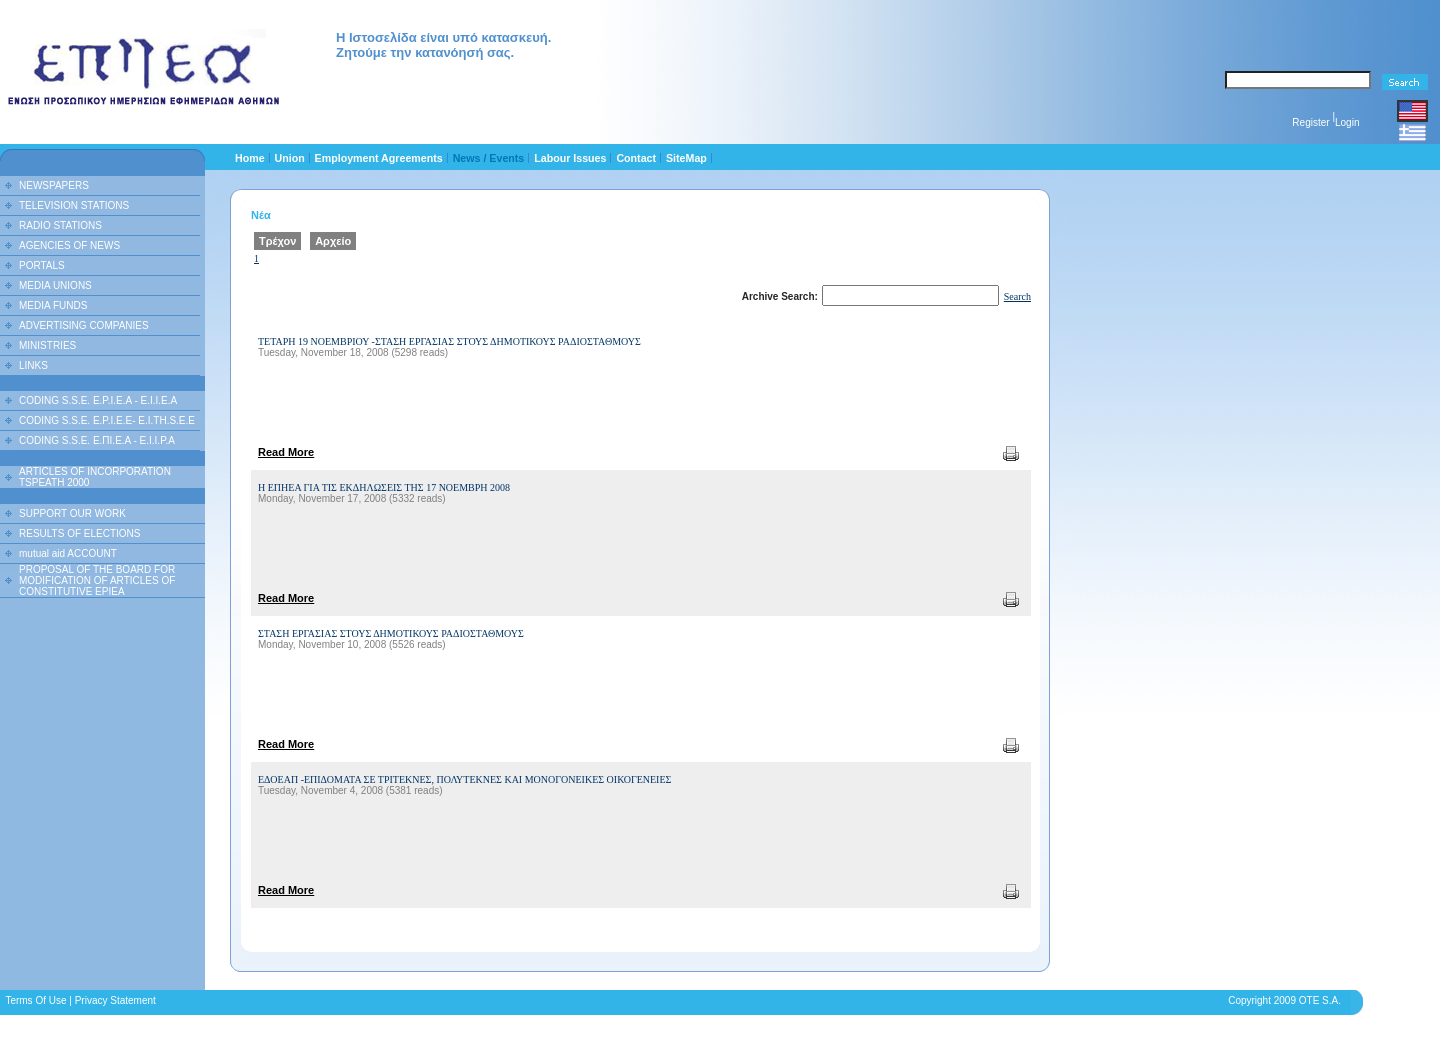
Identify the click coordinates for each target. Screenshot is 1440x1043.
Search (1017, 296)
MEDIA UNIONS (55, 285)
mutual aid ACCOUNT (68, 553)
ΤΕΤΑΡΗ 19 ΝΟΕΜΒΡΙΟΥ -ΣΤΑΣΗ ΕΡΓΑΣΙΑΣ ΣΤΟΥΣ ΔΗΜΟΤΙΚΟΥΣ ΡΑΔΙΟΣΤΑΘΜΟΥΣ (449, 341)
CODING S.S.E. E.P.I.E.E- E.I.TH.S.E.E (107, 420)
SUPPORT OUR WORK (72, 513)
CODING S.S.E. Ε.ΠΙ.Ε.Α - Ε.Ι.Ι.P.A (97, 440)
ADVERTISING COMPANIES (84, 325)
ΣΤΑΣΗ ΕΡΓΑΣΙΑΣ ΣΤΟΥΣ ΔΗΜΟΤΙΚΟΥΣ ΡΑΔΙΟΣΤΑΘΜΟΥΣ (391, 633)
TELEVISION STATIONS (74, 205)
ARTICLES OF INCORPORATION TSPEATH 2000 (95, 477)
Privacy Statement (115, 1000)
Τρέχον (277, 241)
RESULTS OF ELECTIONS (80, 533)
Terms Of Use (35, 1000)
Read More (286, 452)
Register (1310, 122)
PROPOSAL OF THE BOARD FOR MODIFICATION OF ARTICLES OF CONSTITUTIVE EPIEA (97, 580)
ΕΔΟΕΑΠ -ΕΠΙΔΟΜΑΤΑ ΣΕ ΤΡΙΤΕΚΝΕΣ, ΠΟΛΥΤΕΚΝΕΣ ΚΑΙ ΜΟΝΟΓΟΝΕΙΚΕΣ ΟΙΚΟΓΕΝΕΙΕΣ (464, 779)
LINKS (33, 365)
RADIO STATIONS (60, 225)
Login (1347, 122)
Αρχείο (333, 241)
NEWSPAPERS (54, 185)
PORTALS (42, 265)
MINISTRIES (47, 345)
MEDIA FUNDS (53, 305)
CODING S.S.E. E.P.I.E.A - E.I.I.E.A (98, 400)
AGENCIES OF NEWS (69, 245)
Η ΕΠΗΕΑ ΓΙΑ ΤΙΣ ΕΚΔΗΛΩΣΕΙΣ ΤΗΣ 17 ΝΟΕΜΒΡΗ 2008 (384, 487)
